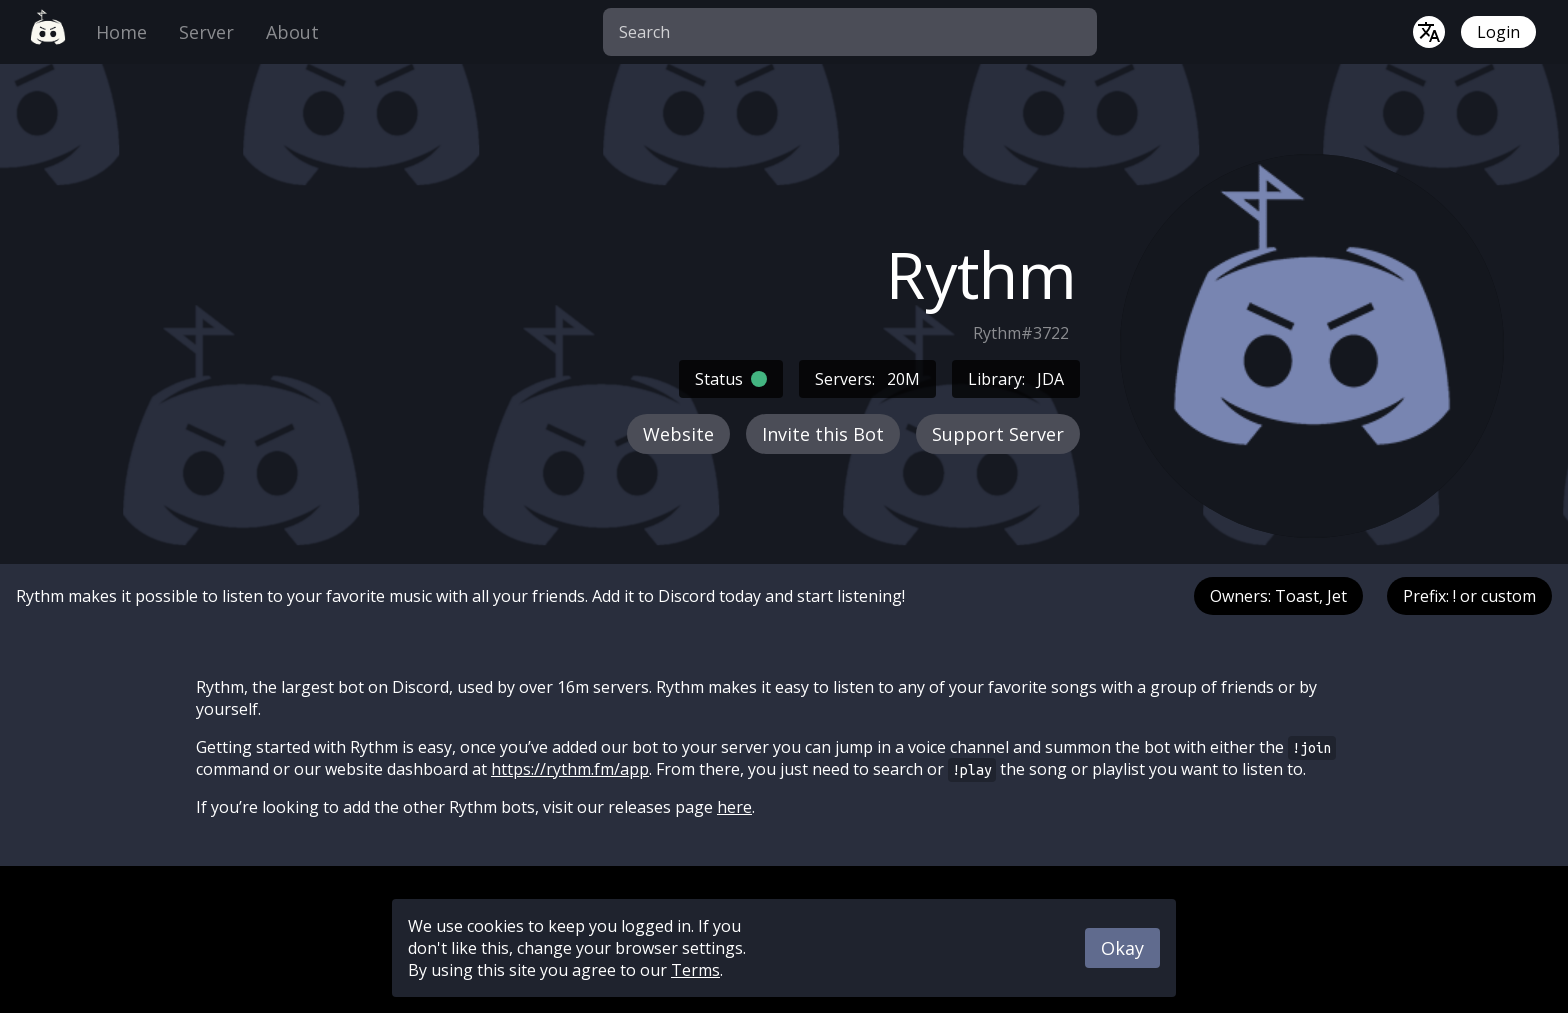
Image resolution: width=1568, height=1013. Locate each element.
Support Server (998, 434)
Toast (1297, 596)
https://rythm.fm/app (570, 769)
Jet (1337, 596)
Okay (1122, 948)
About (292, 32)
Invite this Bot (823, 434)
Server (206, 32)
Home (121, 32)
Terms (695, 970)
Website (678, 434)
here (734, 807)
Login (1498, 32)
